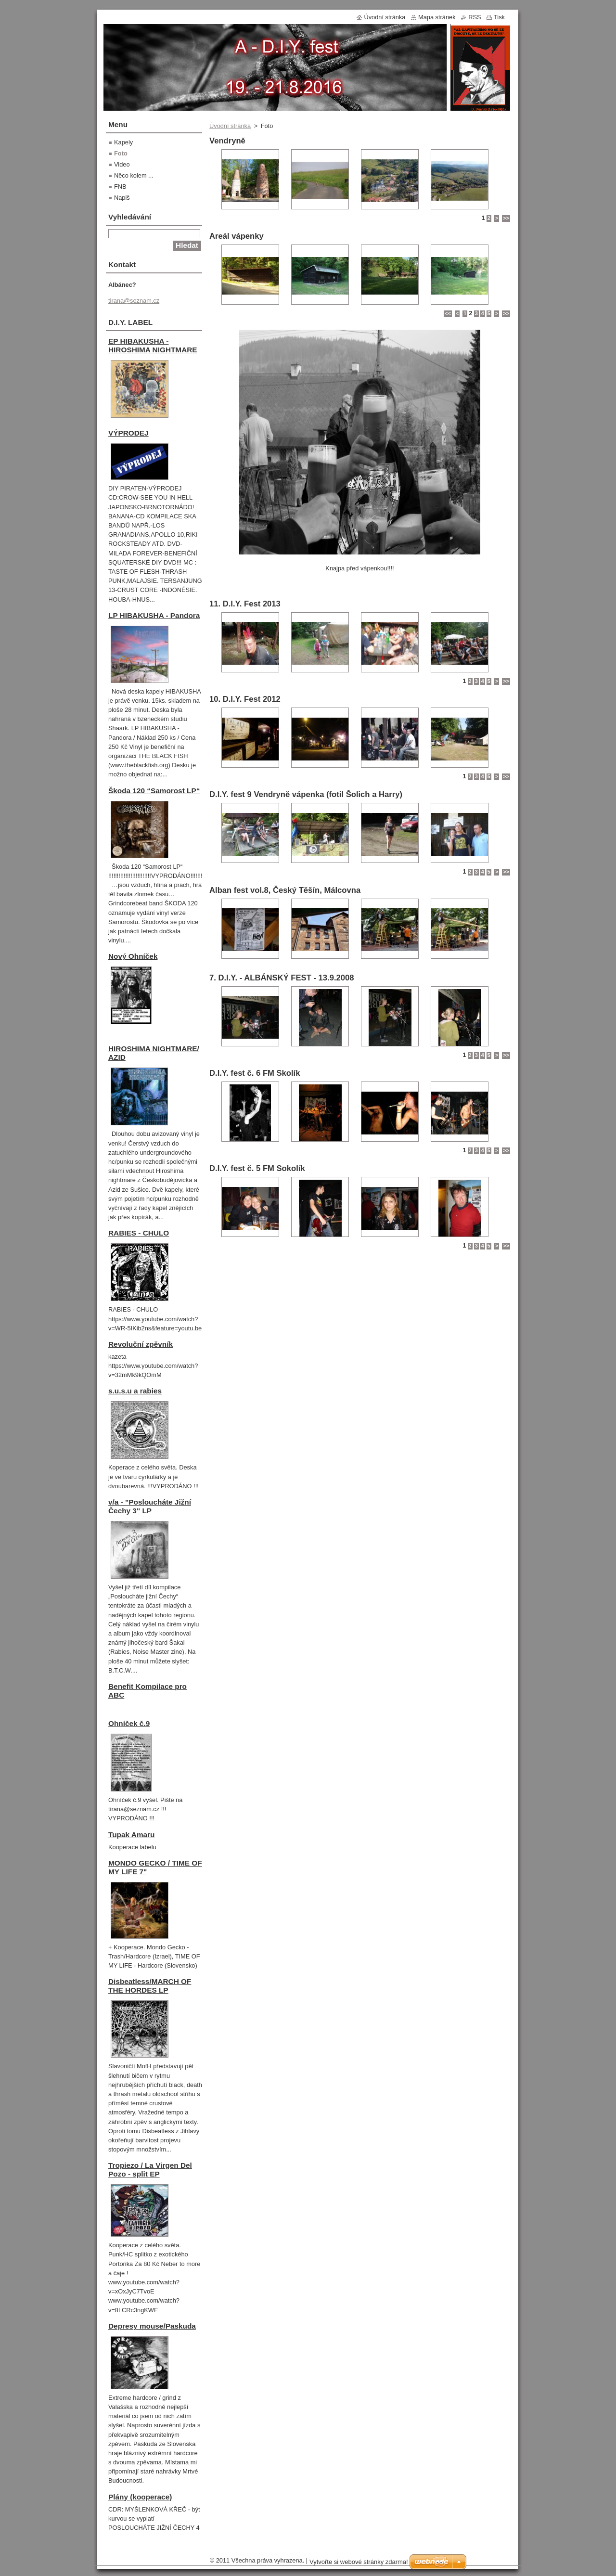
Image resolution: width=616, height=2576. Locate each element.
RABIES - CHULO (138, 1233)
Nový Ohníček (132, 956)
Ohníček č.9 (129, 1723)
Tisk (499, 17)
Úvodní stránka (230, 125)
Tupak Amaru (131, 1834)
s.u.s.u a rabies (135, 1391)
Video (122, 164)
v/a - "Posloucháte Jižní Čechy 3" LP (149, 1506)
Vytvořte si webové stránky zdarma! (358, 2561)
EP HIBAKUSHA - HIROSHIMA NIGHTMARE (152, 345)
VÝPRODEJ (128, 433)
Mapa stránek (437, 17)
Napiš (122, 197)
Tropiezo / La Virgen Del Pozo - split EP (150, 2169)
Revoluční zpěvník (140, 1344)
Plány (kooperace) (140, 2497)
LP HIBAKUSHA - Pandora (154, 615)
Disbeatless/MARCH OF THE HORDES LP (149, 1985)
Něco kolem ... (134, 175)
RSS (474, 17)
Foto (121, 153)
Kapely (123, 142)
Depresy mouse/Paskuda (152, 2326)
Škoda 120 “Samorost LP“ (154, 790)
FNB (120, 186)
